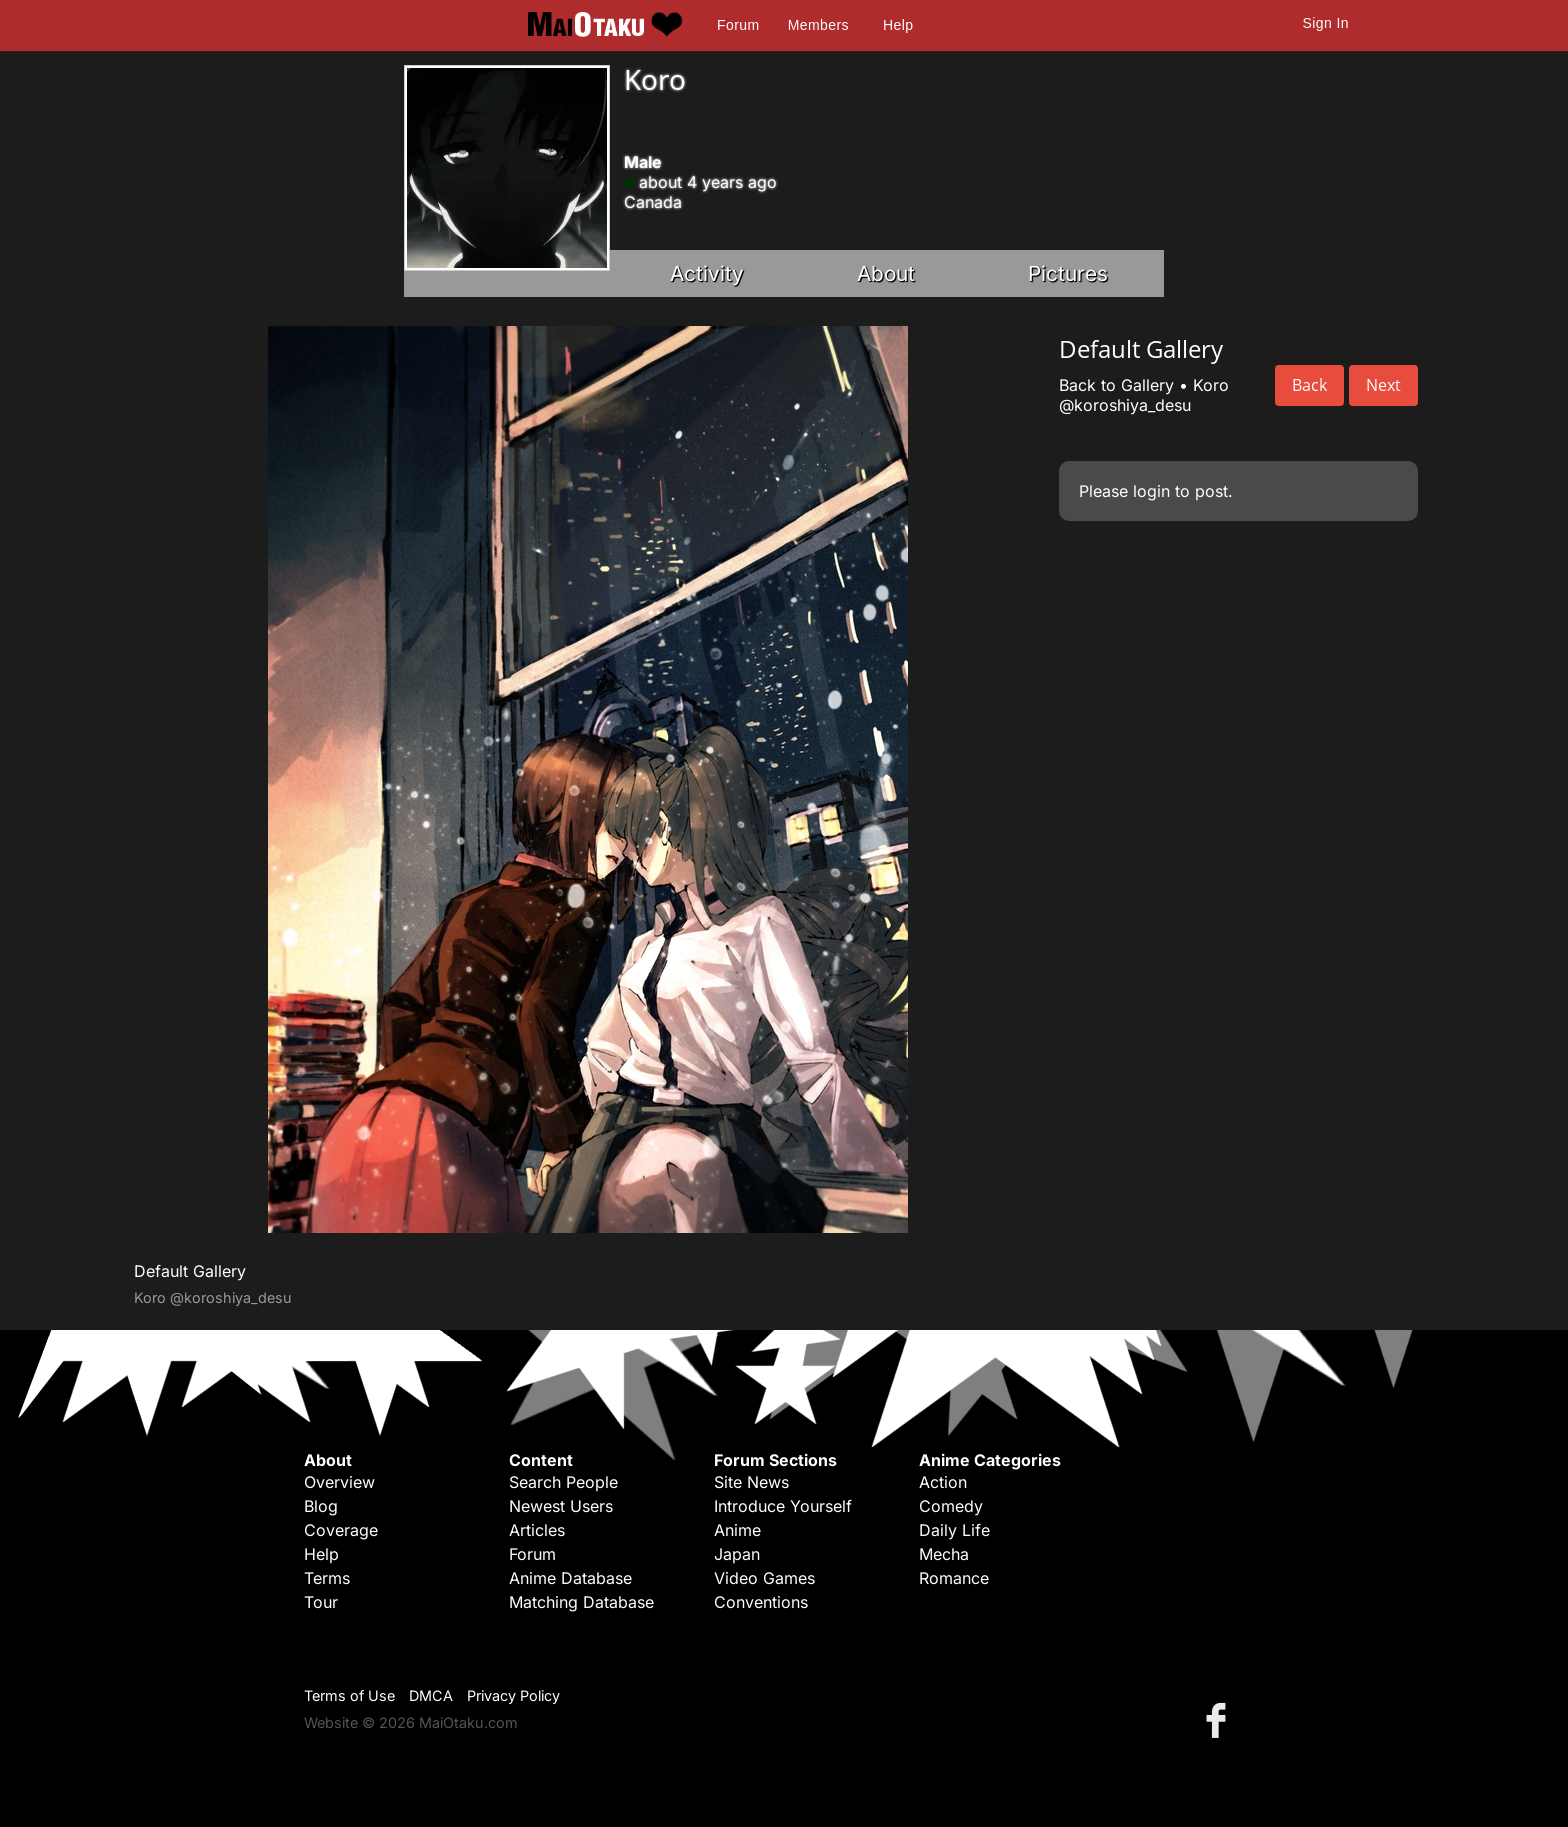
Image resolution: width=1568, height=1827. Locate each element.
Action (943, 1482)
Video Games (764, 1578)
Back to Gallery (1116, 385)
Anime (737, 1530)
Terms (327, 1578)
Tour (321, 1602)
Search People (563, 1482)
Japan (737, 1554)
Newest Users (561, 1506)
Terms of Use (349, 1695)
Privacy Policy (513, 1695)
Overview (339, 1482)
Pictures (1068, 273)
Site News (751, 1482)
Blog (321, 1506)
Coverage (341, 1530)
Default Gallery (190, 1271)
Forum (738, 25)
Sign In (1326, 23)
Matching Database (581, 1602)
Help (898, 25)
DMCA (431, 1695)
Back (1309, 385)
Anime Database (570, 1578)
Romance (954, 1578)
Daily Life (954, 1530)
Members (818, 25)
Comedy (951, 1506)
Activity (707, 273)
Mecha (944, 1554)
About (886, 273)
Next (1383, 385)
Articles (537, 1530)
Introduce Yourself (783, 1506)
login (1151, 491)
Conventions (761, 1602)
